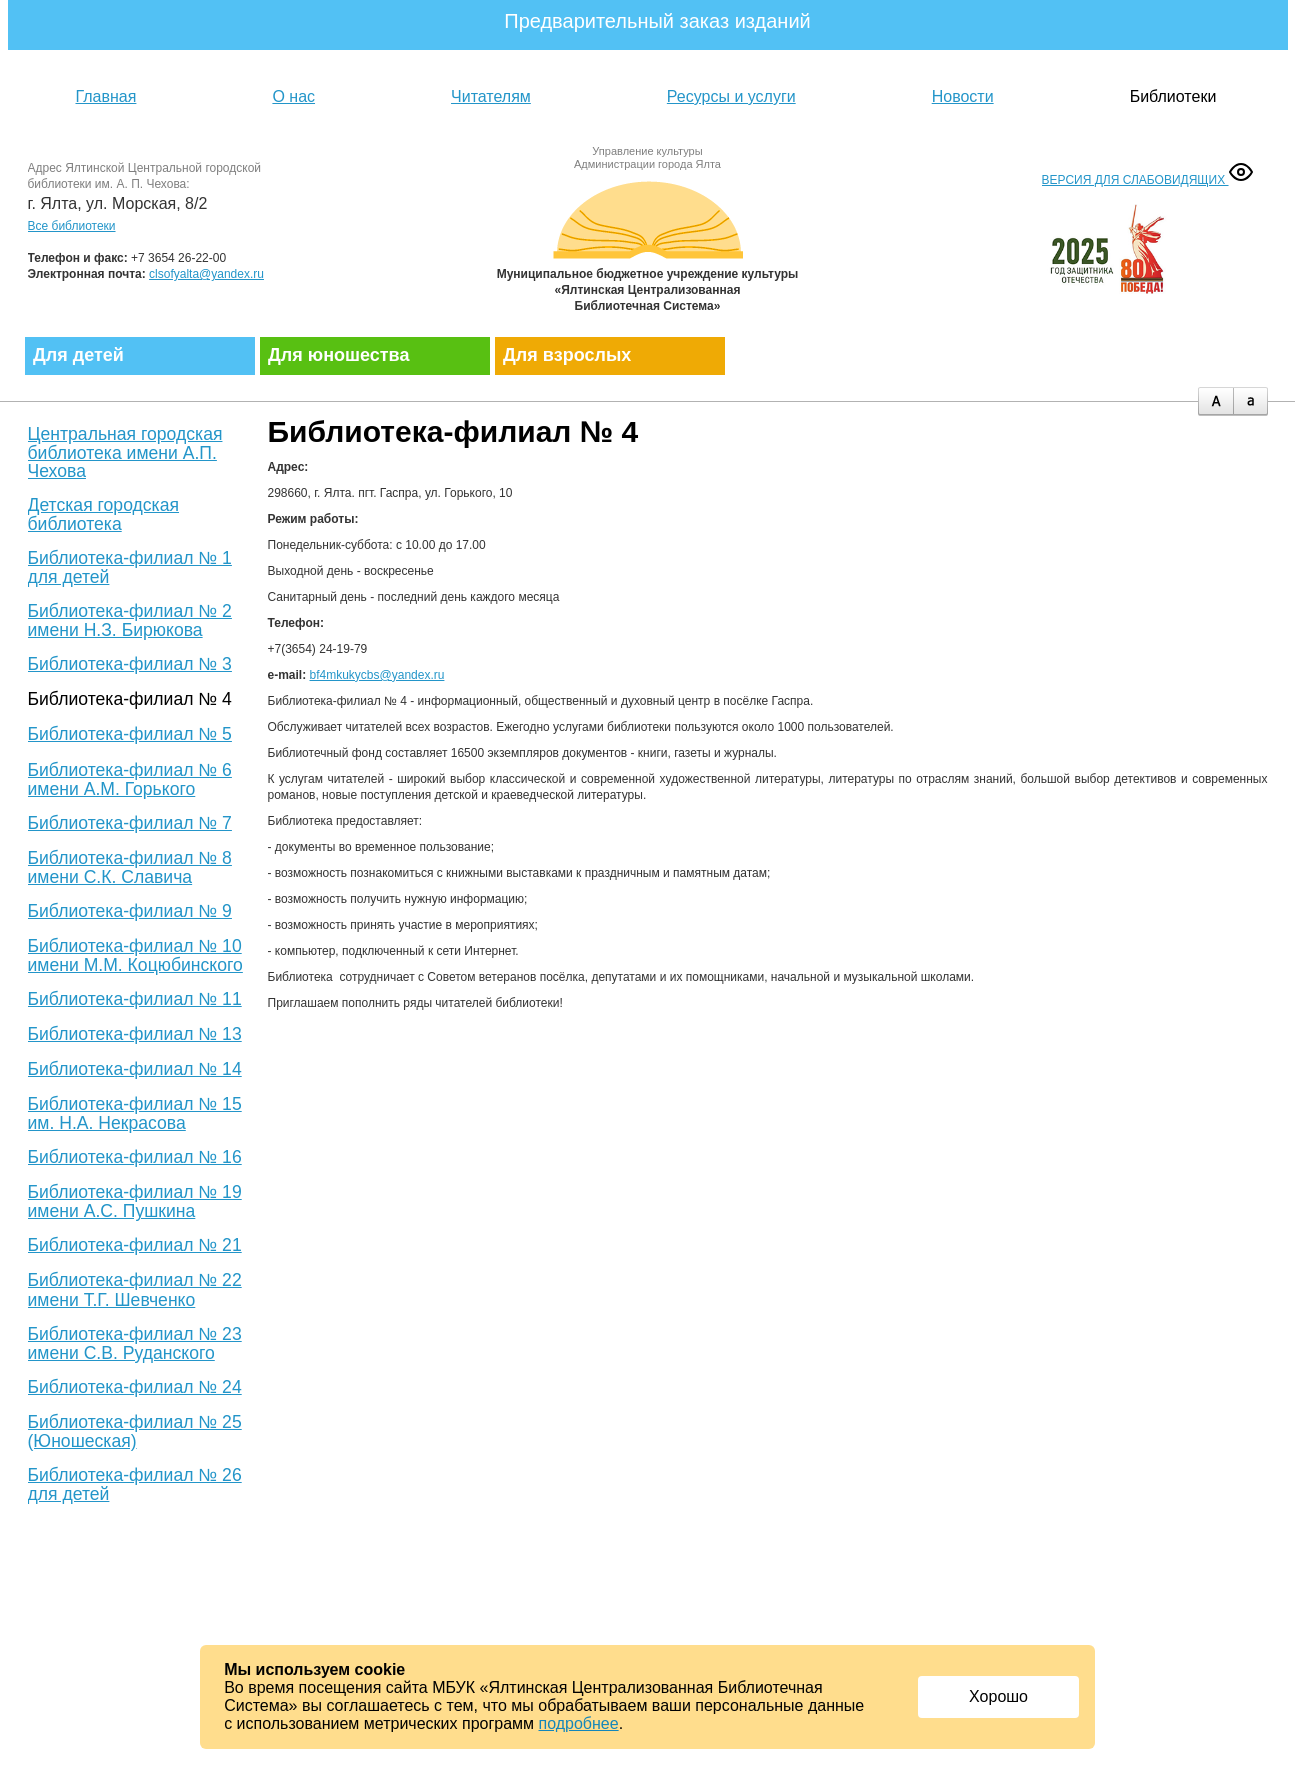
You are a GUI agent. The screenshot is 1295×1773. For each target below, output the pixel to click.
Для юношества (338, 355)
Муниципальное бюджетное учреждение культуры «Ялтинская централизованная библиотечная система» (648, 242)
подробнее (579, 1723)
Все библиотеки (72, 226)
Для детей (78, 355)
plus (1215, 401)
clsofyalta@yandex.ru (206, 274)
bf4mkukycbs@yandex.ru (377, 675)
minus (1250, 401)
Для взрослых (567, 355)
